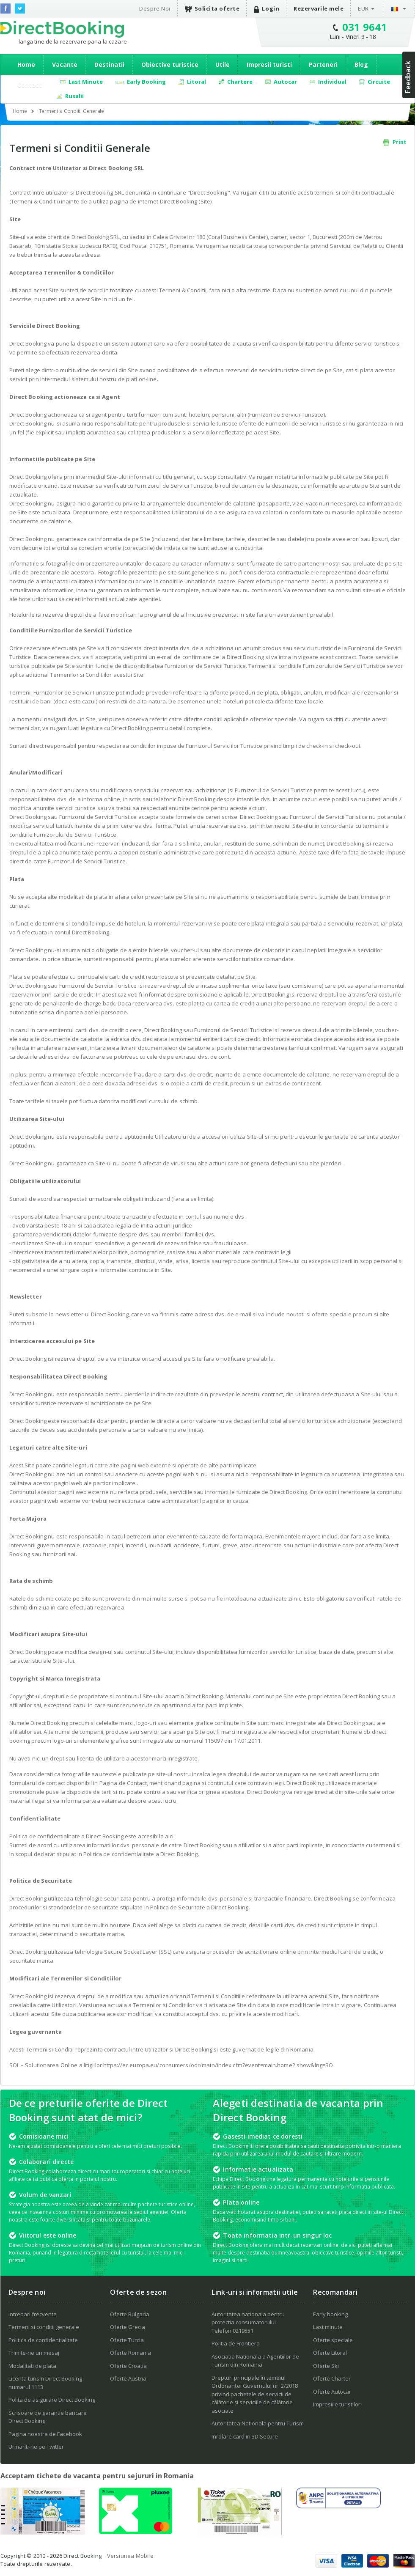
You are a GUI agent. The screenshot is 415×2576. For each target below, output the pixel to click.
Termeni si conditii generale (43, 2327)
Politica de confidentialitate (43, 2340)
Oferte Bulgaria (129, 2314)
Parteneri (323, 64)
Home (26, 64)
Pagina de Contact (123, 1783)
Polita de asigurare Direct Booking (51, 2399)
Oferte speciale (333, 2340)
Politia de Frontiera (236, 2343)
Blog (361, 64)
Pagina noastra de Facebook (45, 2434)
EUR (363, 8)
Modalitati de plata (32, 2366)
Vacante (64, 64)
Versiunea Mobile (130, 2556)
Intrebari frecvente (32, 2314)
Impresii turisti (269, 64)
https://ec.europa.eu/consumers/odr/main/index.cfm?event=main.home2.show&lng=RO (218, 2065)
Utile (222, 64)
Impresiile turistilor (336, 2404)
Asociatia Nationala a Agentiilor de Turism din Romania (255, 2361)
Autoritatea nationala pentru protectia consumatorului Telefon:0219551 (248, 2322)
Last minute (328, 2327)
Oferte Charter (332, 2378)
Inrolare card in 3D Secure (245, 2436)
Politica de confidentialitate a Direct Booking (140, 1854)
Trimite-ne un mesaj (33, 2352)
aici (169, 1836)
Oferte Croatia (128, 2366)
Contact (29, 85)
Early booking (330, 2314)
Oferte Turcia (127, 2340)
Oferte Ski (326, 2366)
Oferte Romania (130, 2352)
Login (266, 9)
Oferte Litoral (330, 2352)
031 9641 (365, 27)
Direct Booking (62, 29)
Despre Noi (154, 8)
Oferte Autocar (332, 2391)
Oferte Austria (128, 2378)
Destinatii (109, 64)
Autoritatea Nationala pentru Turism (258, 2423)
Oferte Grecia (127, 2327)
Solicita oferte (212, 9)
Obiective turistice (169, 64)
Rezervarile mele (319, 8)
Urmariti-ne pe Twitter (36, 2446)
